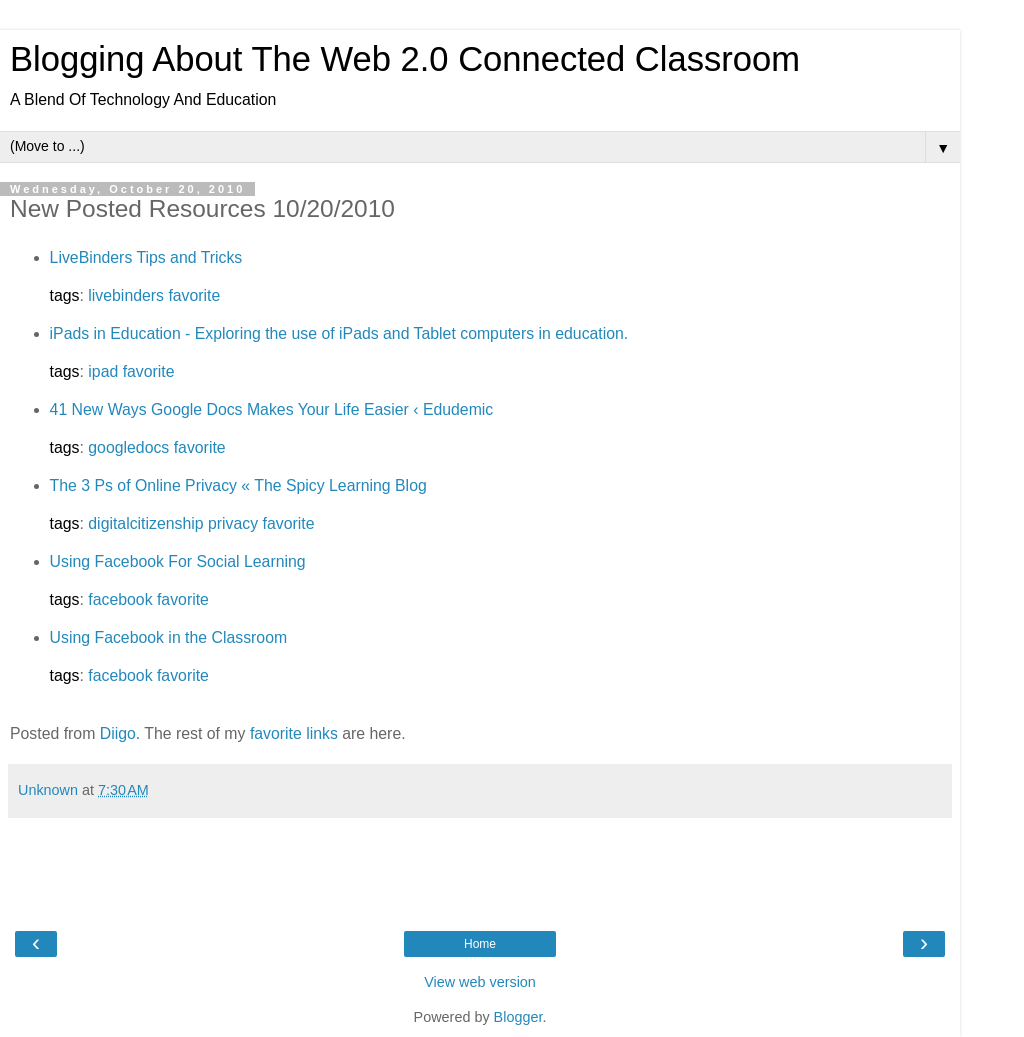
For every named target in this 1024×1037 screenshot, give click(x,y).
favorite (194, 295)
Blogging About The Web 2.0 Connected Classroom (405, 59)
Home (480, 944)
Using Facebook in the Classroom (169, 637)
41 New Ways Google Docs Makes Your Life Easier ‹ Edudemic (272, 409)
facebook (120, 599)
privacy (233, 523)
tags (65, 295)
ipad (103, 371)
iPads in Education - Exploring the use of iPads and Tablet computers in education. (339, 333)
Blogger (518, 1017)
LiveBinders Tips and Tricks (146, 257)
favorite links (294, 733)
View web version (480, 982)
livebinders (126, 295)
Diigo (118, 733)
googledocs (128, 447)
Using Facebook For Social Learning (178, 561)
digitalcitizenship (145, 523)
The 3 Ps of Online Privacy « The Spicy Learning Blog (238, 485)
